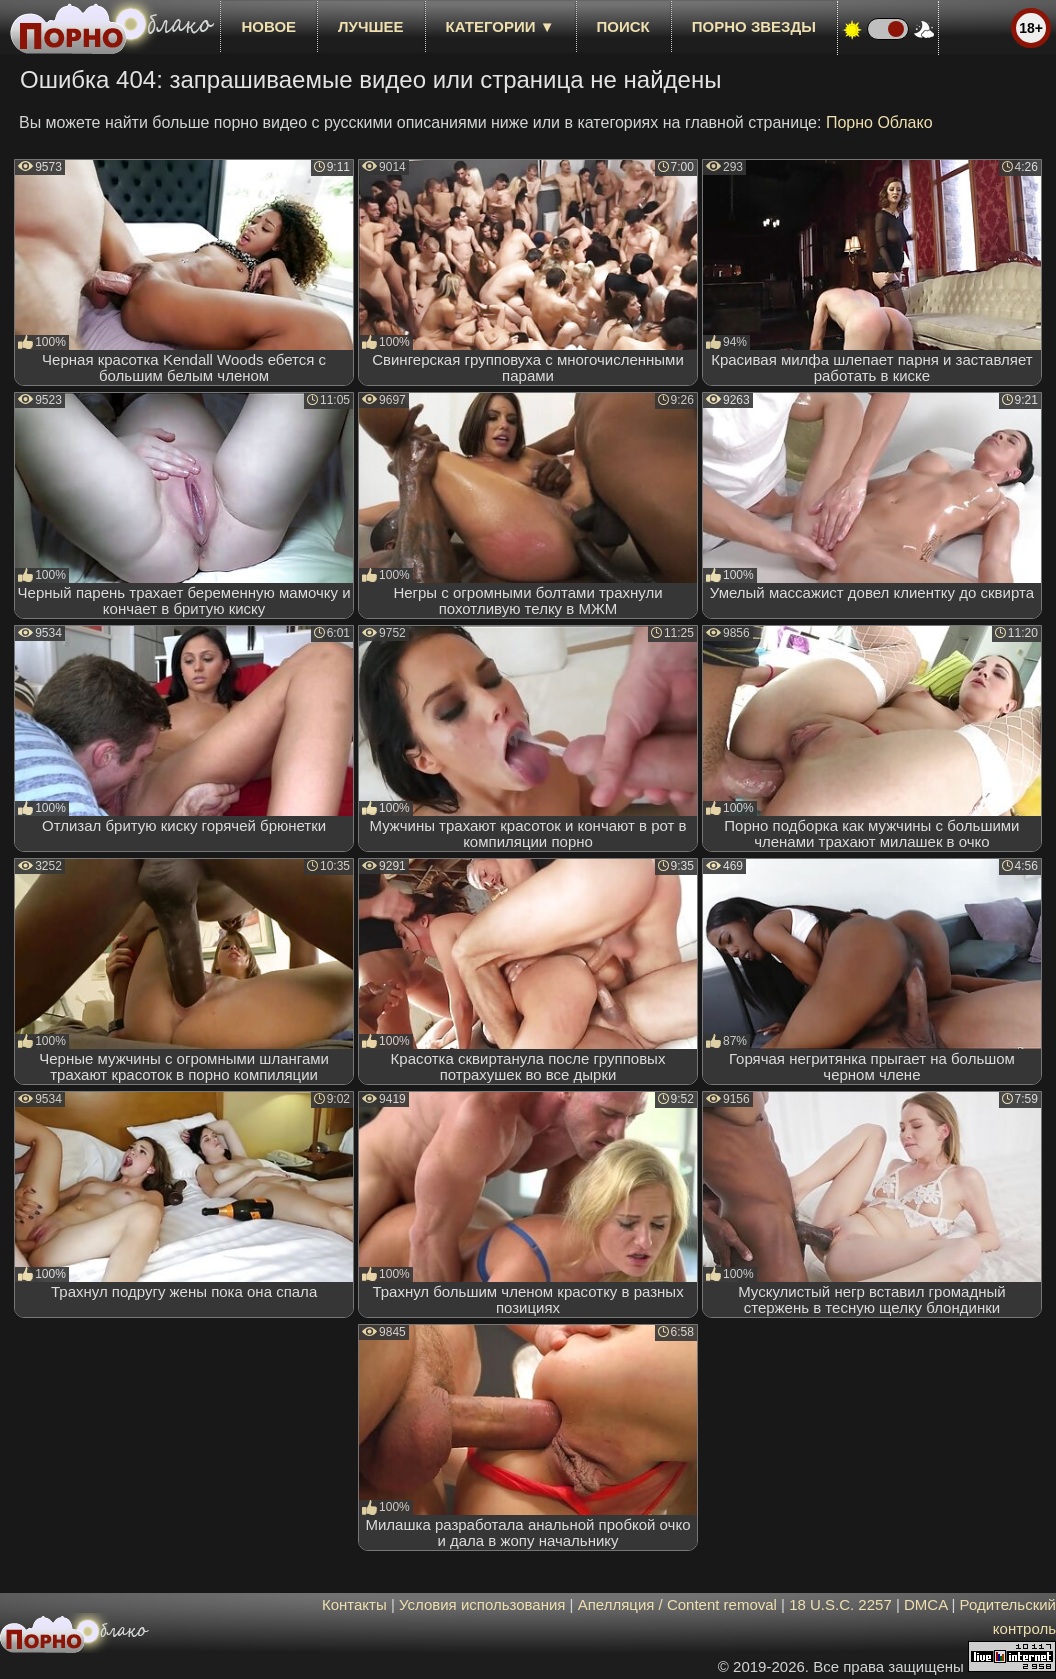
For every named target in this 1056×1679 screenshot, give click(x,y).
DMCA (925, 1604)
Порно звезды (754, 26)
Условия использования (482, 1604)
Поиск (623, 26)
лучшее (370, 26)
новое (268, 26)
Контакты (354, 1604)
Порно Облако (879, 122)
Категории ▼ (500, 26)
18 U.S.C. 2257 (840, 1604)
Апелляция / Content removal (677, 1604)
